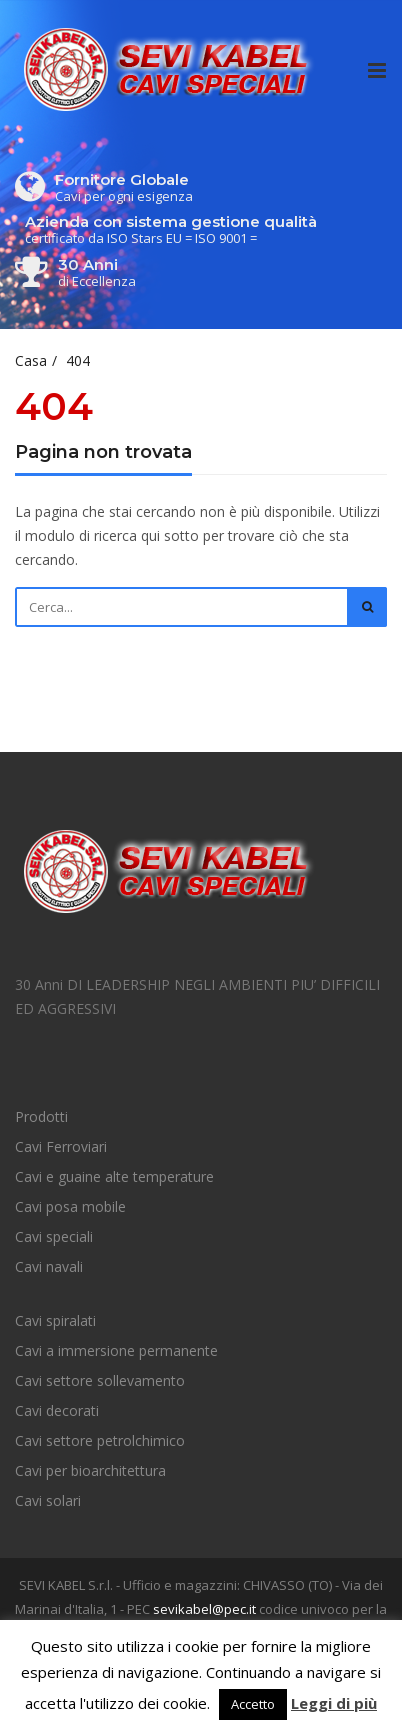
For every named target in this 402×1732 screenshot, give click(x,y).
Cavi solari (48, 1500)
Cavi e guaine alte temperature (114, 1176)
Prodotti (41, 1116)
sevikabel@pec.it (204, 1609)
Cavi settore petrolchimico (100, 1440)
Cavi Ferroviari (61, 1146)
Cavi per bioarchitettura (90, 1470)
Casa (31, 360)
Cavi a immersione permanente (116, 1350)
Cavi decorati (57, 1410)
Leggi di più (334, 1703)
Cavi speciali (54, 1236)
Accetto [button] (253, 1704)
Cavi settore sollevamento (100, 1380)
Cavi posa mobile (70, 1206)
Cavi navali (49, 1266)
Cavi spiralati (55, 1320)
